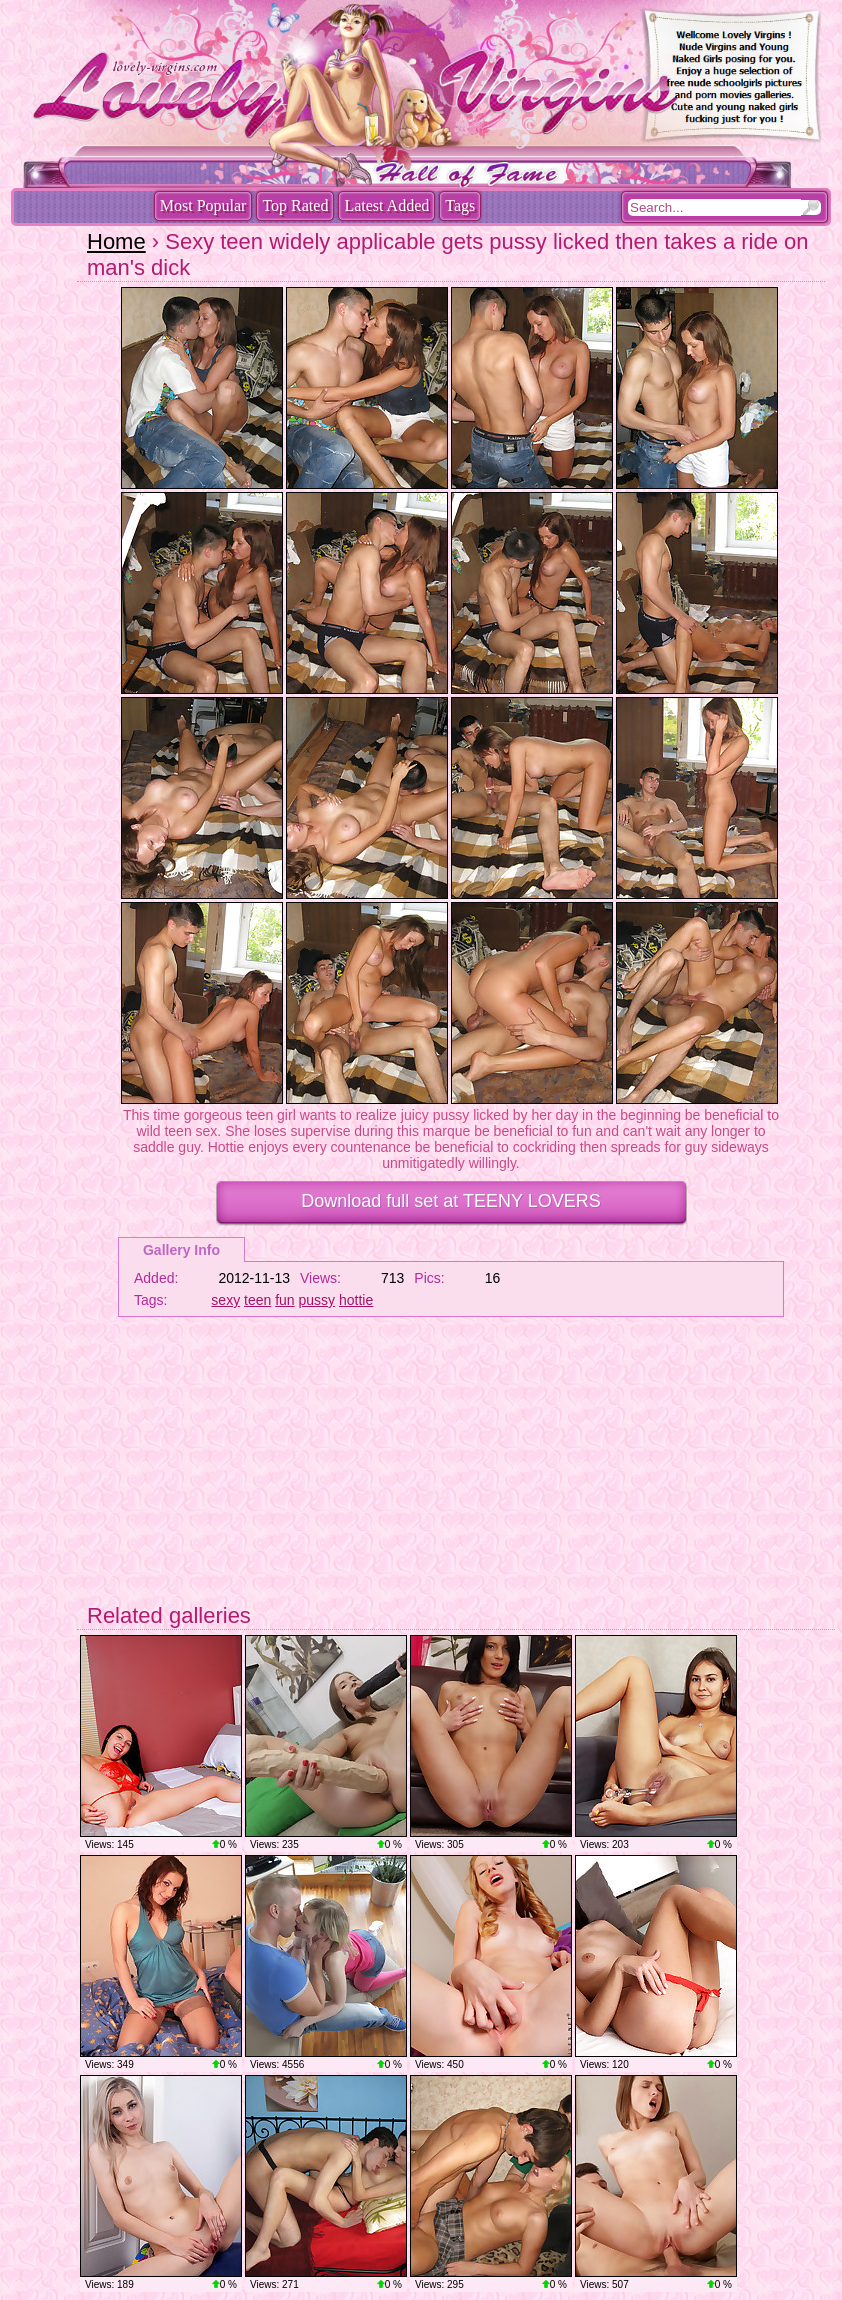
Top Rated (295, 205)
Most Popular (203, 205)
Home (116, 241)
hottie (356, 1300)
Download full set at (450, 1201)
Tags (460, 205)
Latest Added (386, 205)
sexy (225, 1300)
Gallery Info (181, 1250)
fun (284, 1300)
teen (257, 1300)
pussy (317, 1300)
